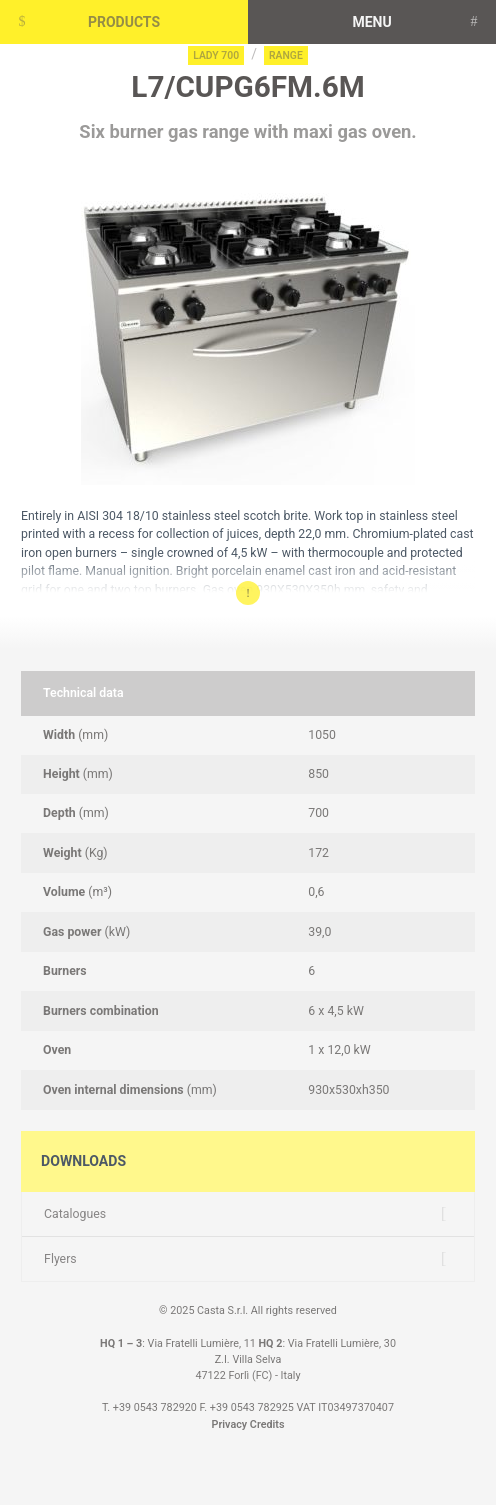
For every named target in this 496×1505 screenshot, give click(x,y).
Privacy (230, 1424)
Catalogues (75, 1214)
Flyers (60, 1259)
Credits (267, 1424)
